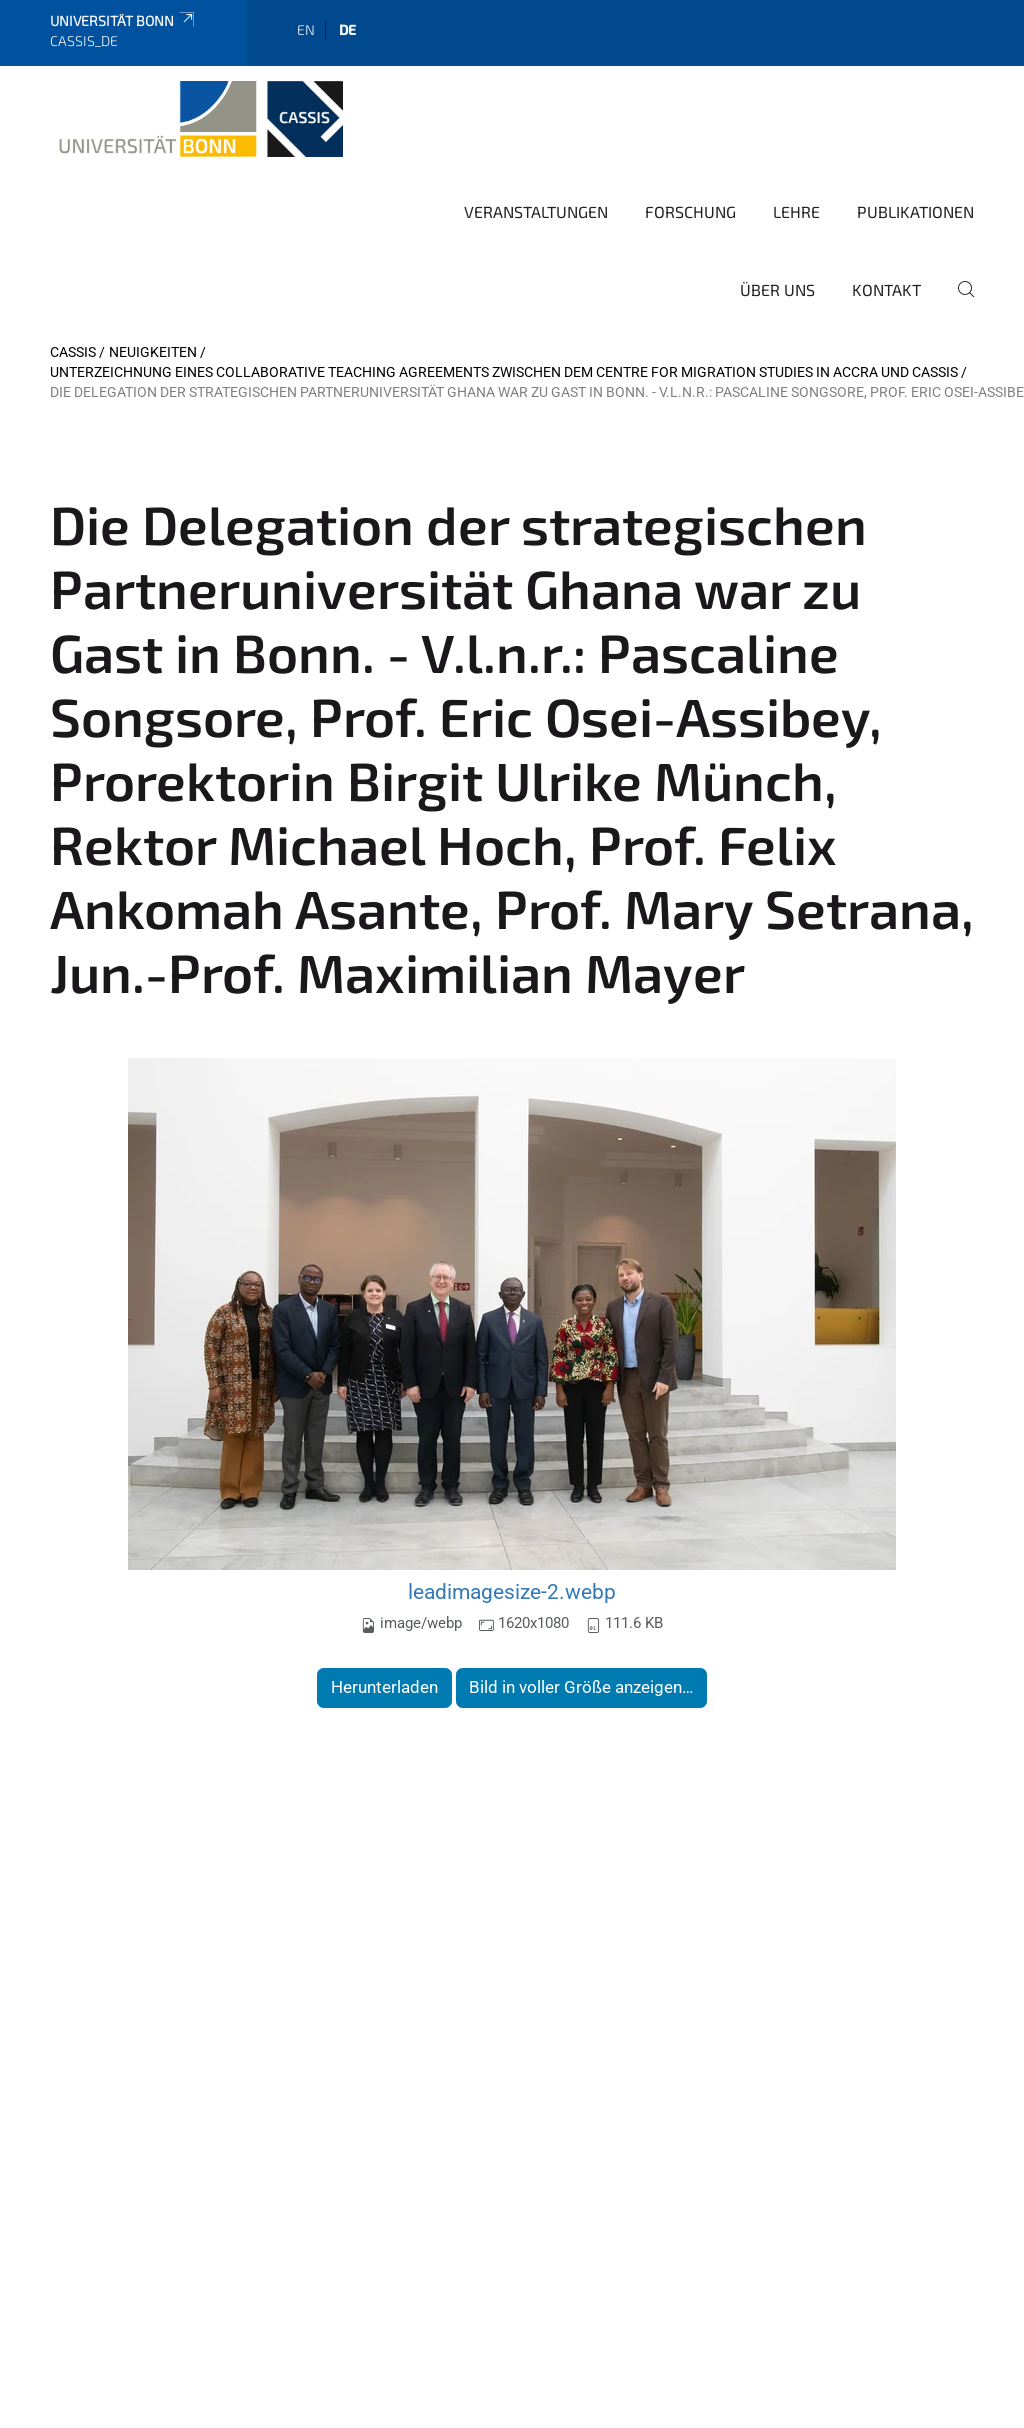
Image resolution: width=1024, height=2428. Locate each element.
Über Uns (777, 289)
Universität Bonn (123, 20)
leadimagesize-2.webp (512, 1591)
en (306, 29)
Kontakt (886, 289)
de (347, 29)
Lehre (796, 211)
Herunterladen (384, 1687)
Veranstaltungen (536, 211)
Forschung (690, 211)
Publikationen (915, 211)
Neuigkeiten (153, 352)
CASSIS (73, 352)
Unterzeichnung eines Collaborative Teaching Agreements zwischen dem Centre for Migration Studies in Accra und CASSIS (504, 372)
